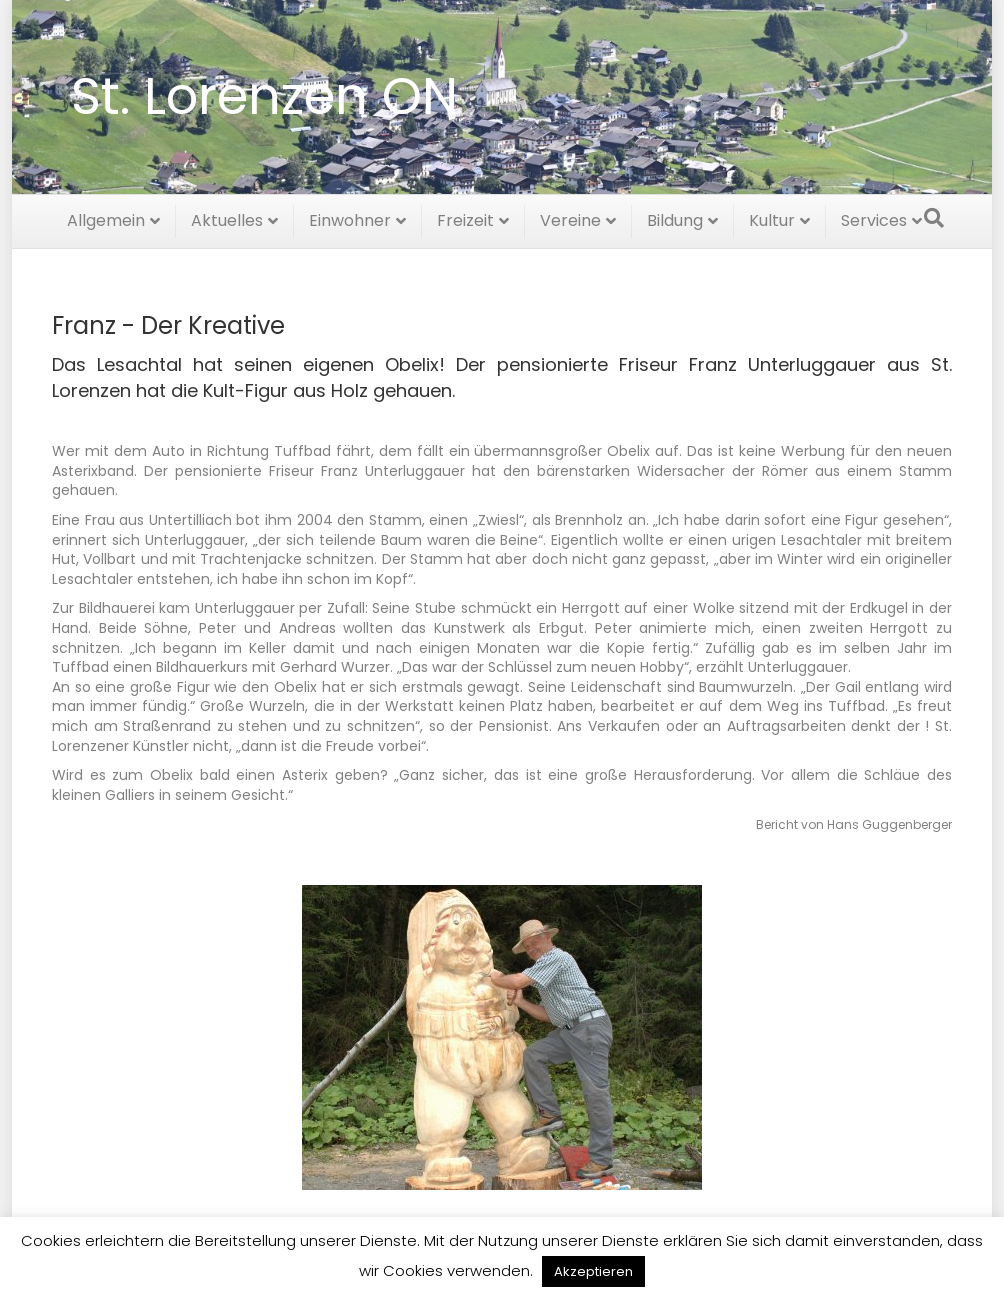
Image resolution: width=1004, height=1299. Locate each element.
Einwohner (350, 217)
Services (874, 217)
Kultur (772, 217)
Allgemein (106, 217)
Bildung (675, 217)
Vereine (570, 217)
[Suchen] (934, 215)
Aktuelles (227, 217)
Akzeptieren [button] (593, 1271)
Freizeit (465, 217)
